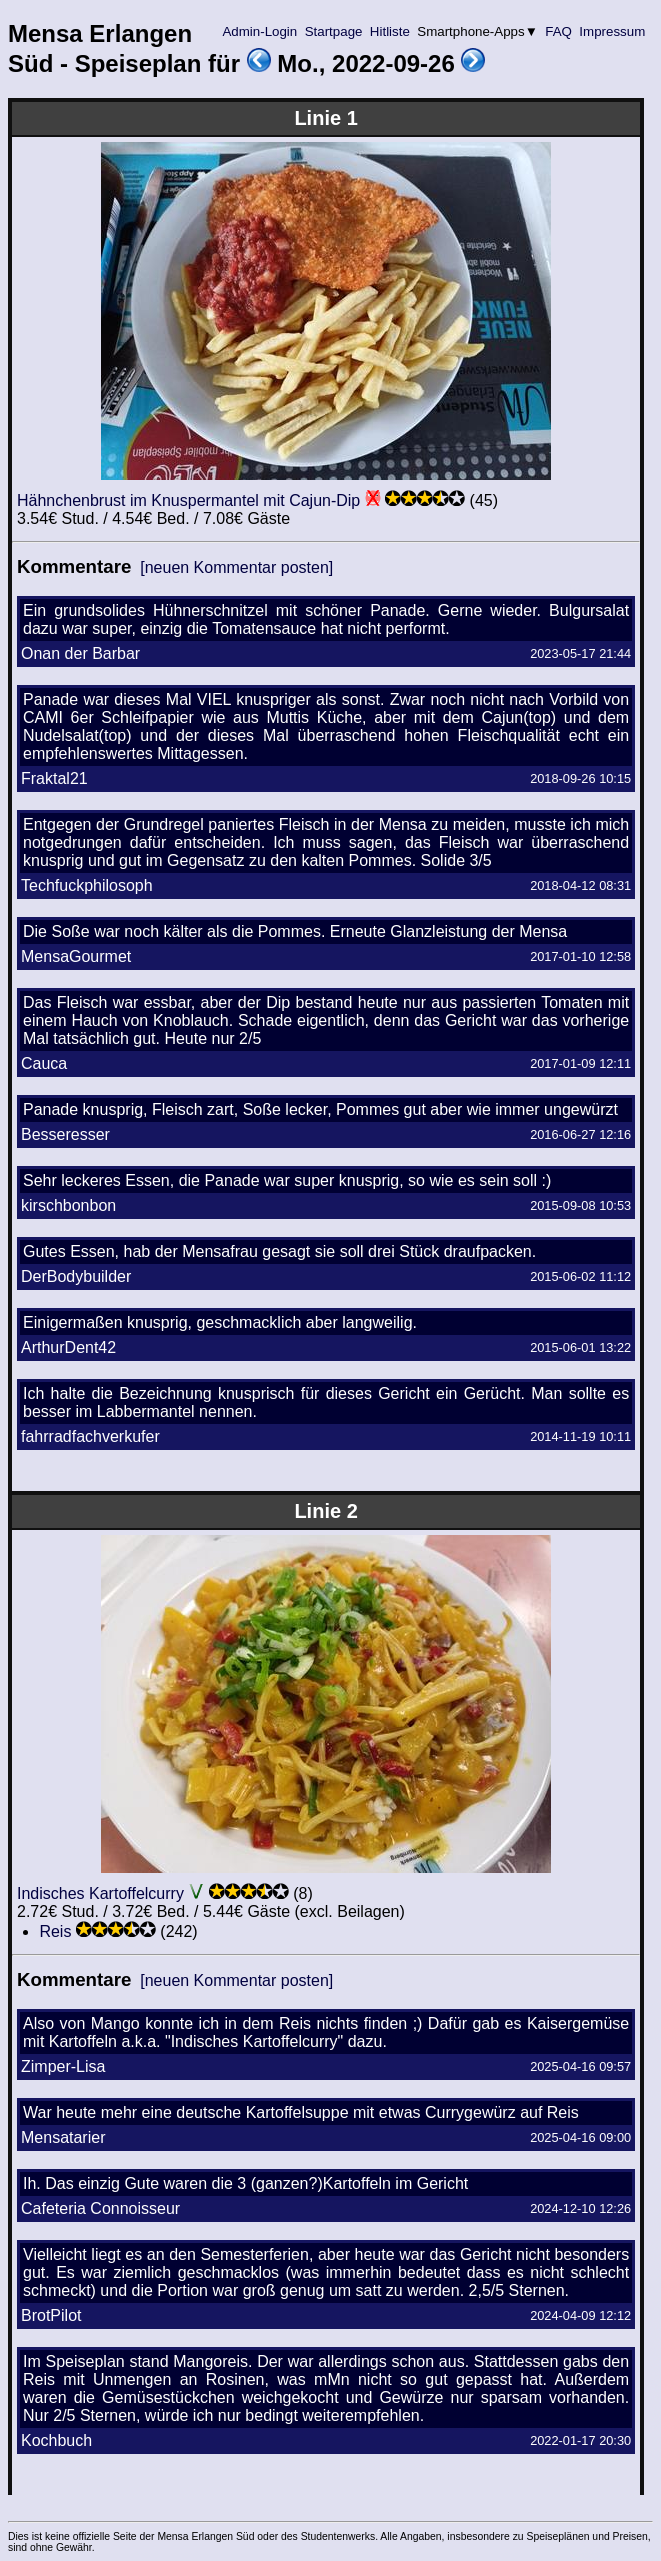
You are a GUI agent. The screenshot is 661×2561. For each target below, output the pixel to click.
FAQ (559, 31)
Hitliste (389, 31)
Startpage (333, 31)
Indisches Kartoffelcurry (100, 1893)
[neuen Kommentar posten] (236, 567)
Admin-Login (260, 31)
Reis (55, 1931)
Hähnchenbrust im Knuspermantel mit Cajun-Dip (188, 500)
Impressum (612, 31)
